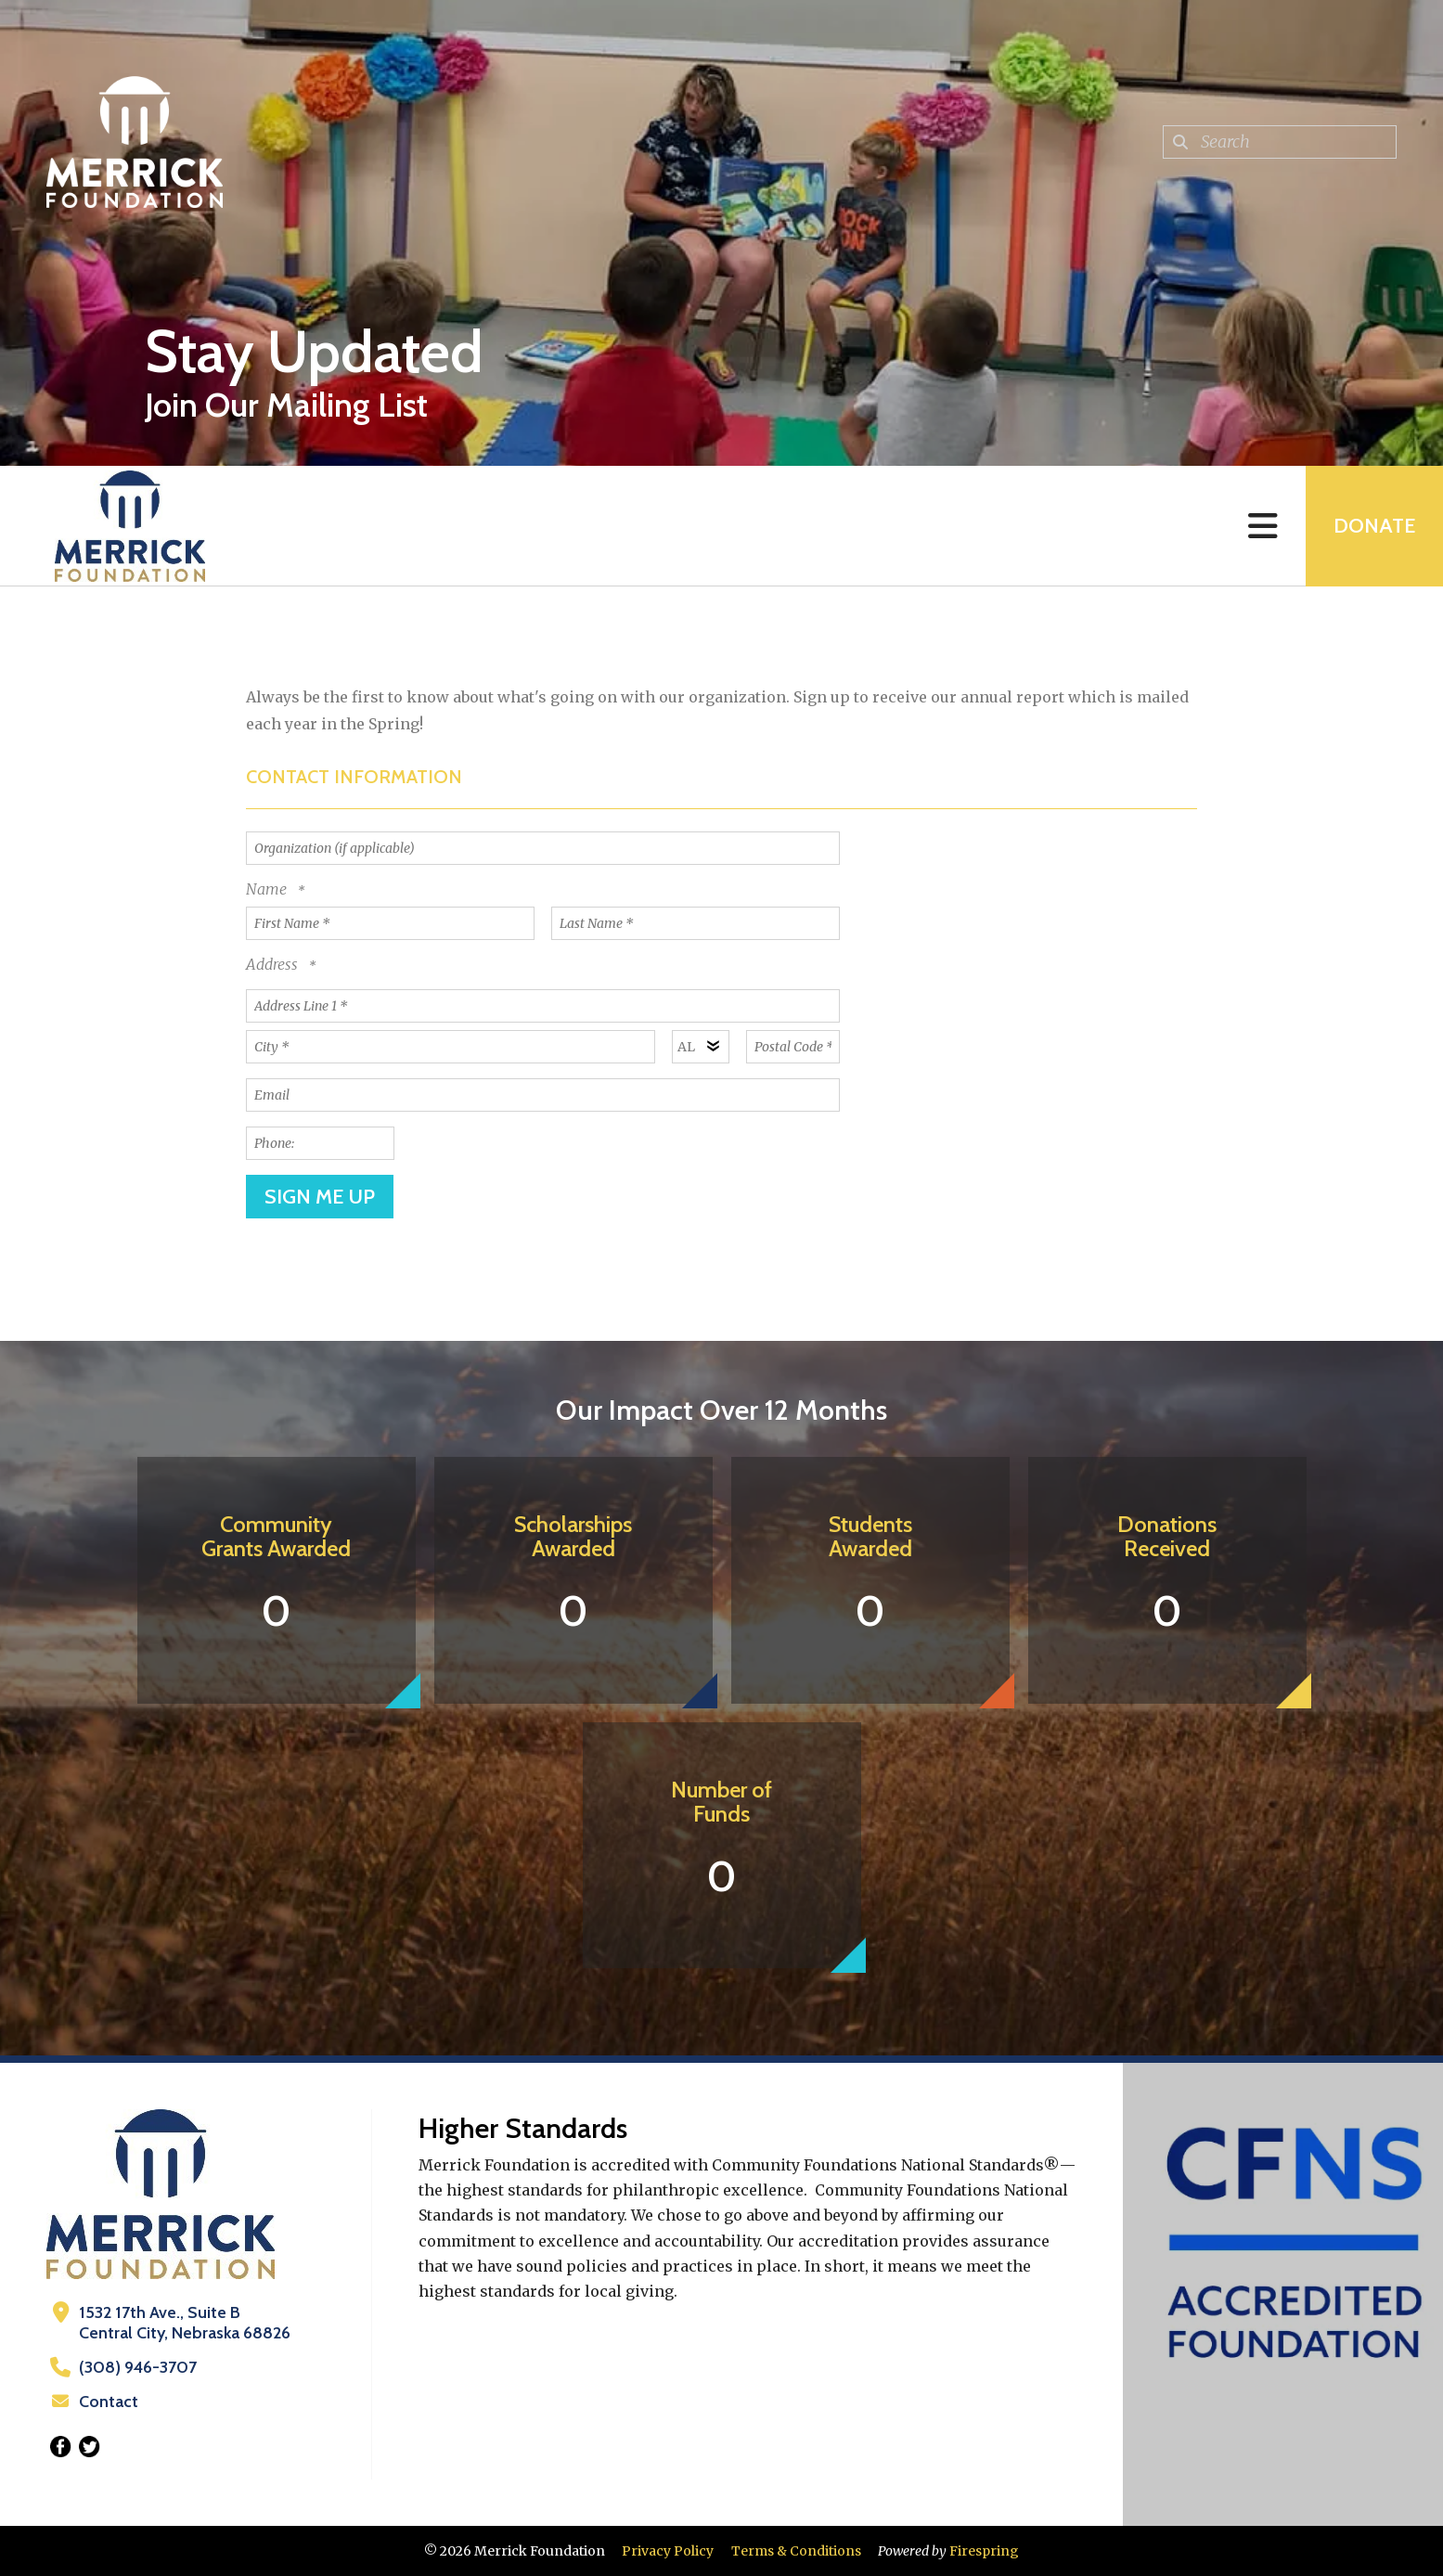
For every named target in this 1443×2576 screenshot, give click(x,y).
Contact (108, 2401)
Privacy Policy (668, 2551)
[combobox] (1280, 142)
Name (268, 889)
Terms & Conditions (796, 2551)
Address (274, 964)
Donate (1374, 525)
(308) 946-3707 (138, 2367)
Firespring (984, 2551)
